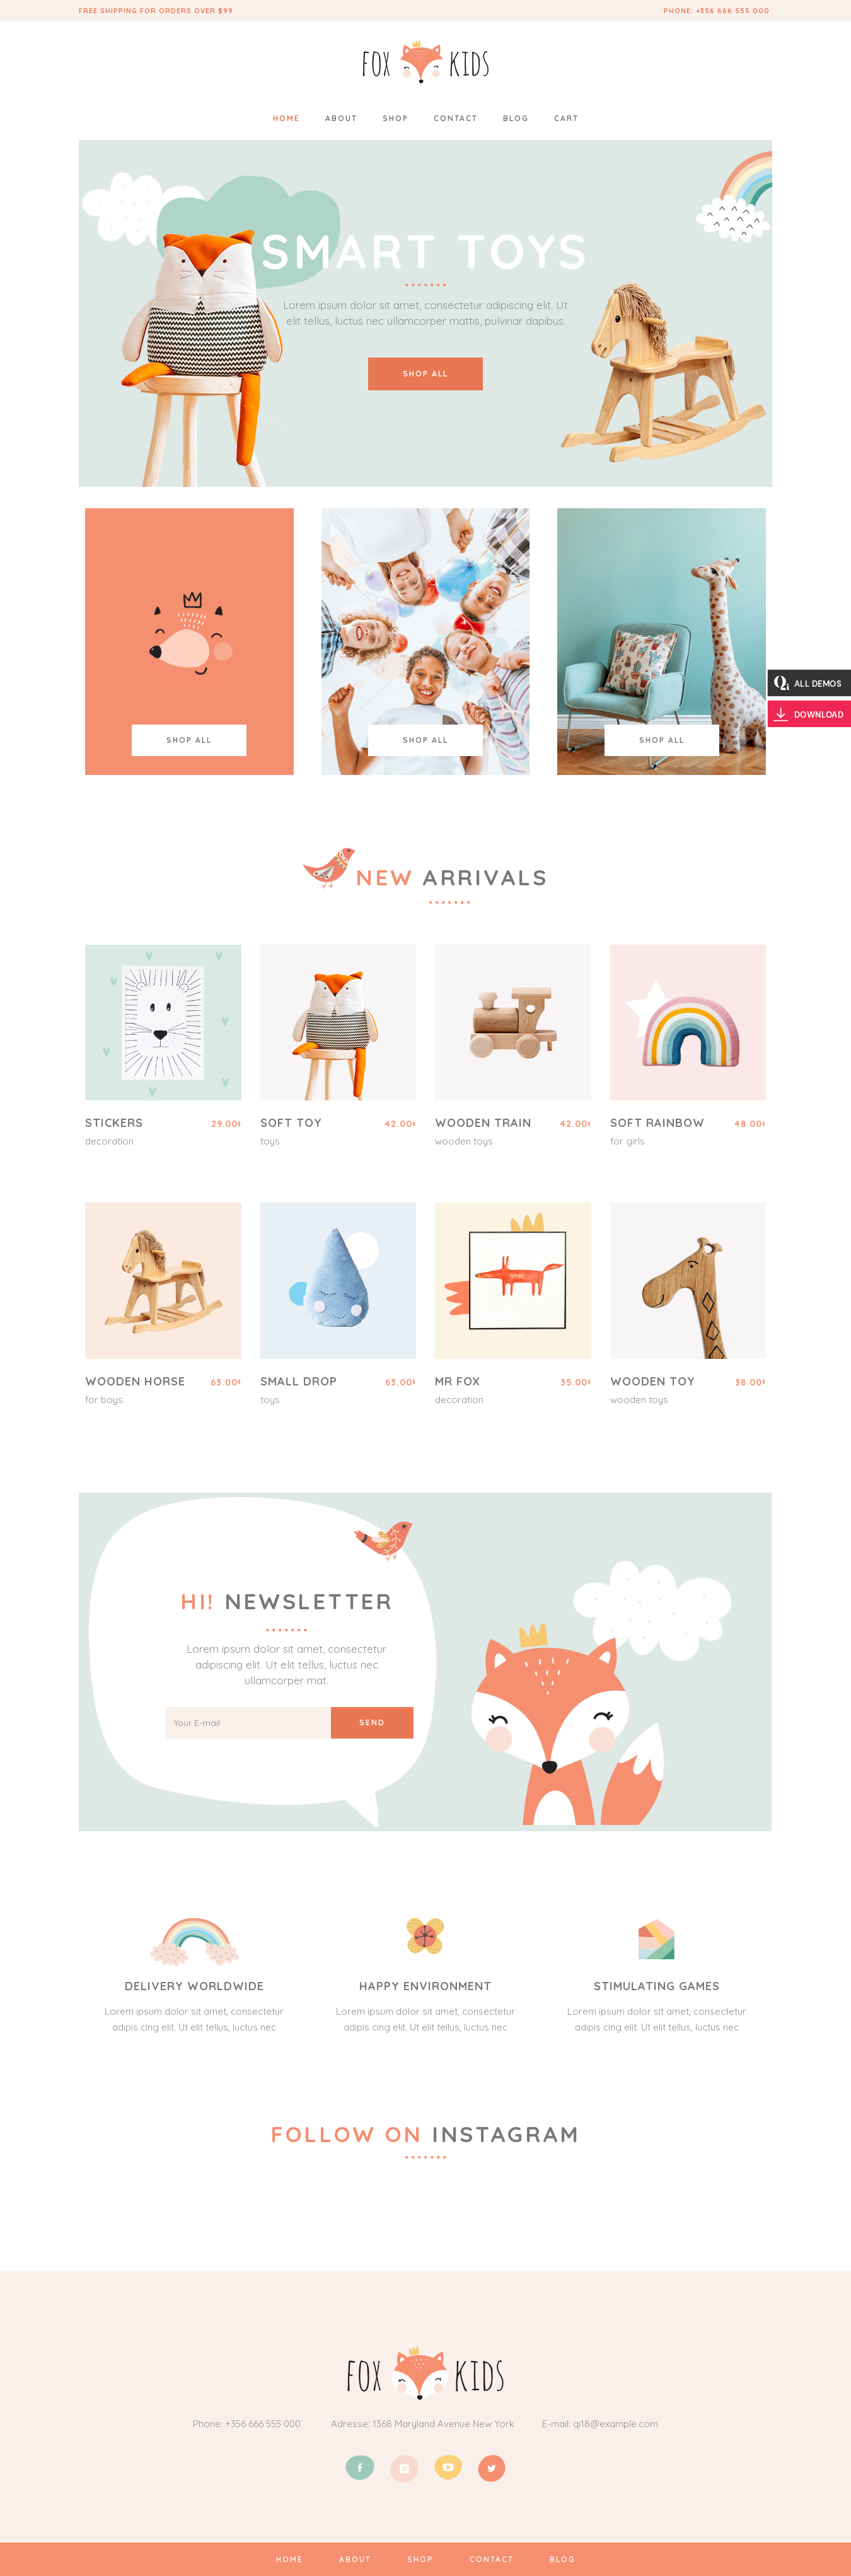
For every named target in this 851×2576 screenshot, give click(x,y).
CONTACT (490, 2559)
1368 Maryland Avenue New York (443, 2424)
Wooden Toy (652, 1381)
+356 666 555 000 (734, 10)
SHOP (420, 2559)
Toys (270, 1141)
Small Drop (298, 1381)
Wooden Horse (135, 1381)
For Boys (104, 1400)
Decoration (109, 1141)
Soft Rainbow (657, 1123)
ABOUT (355, 2559)
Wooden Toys (464, 1141)
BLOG (561, 2559)
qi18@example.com (615, 2424)
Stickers (114, 1123)
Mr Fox (457, 1381)
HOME (289, 2559)
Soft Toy (291, 1123)
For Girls (627, 1141)
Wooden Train (483, 1123)
